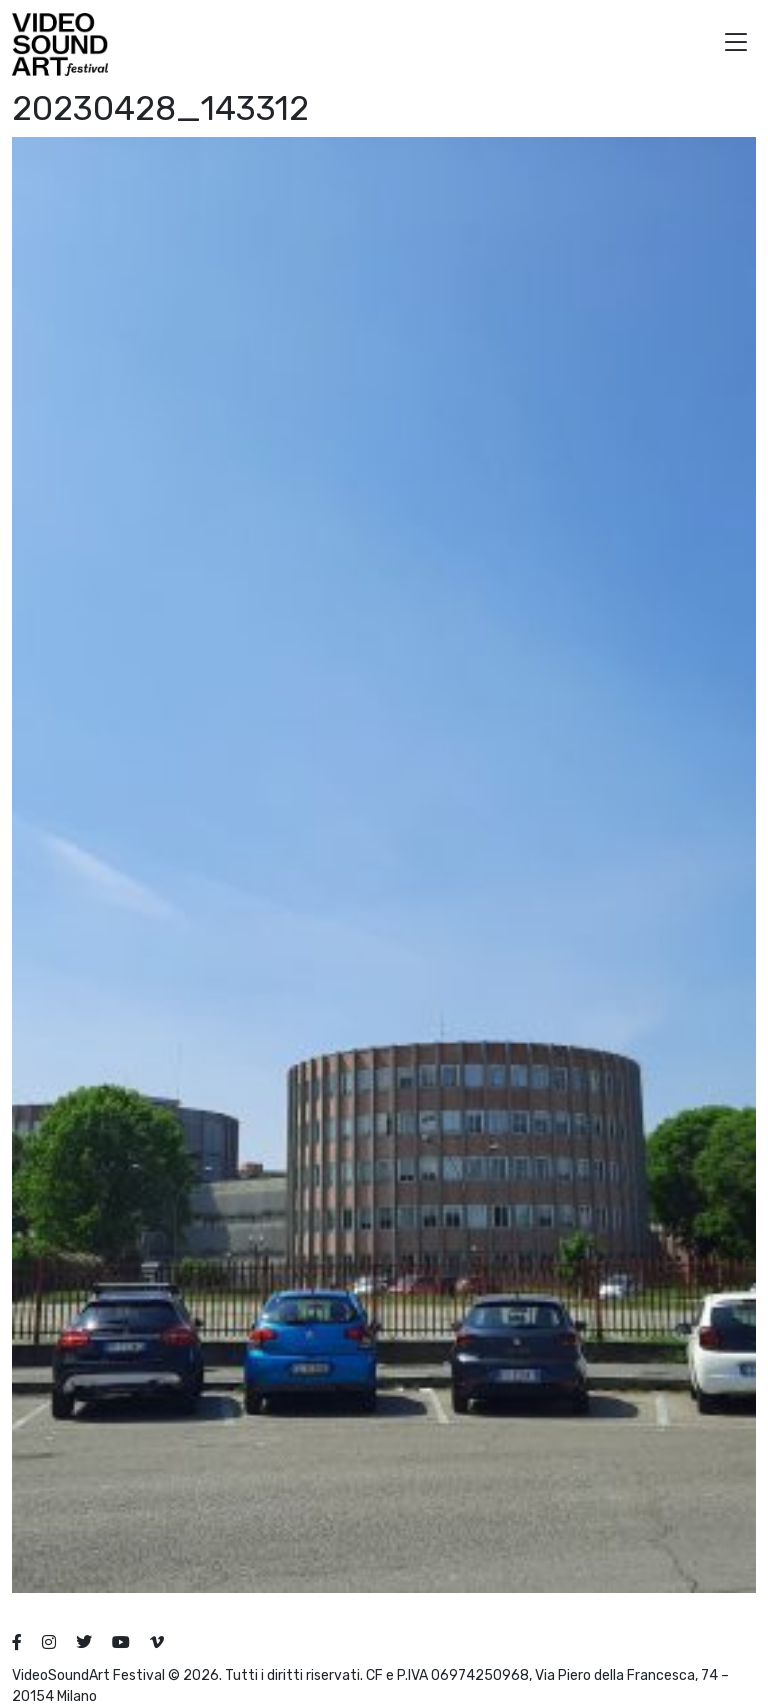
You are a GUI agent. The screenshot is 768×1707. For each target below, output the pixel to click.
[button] (736, 44)
